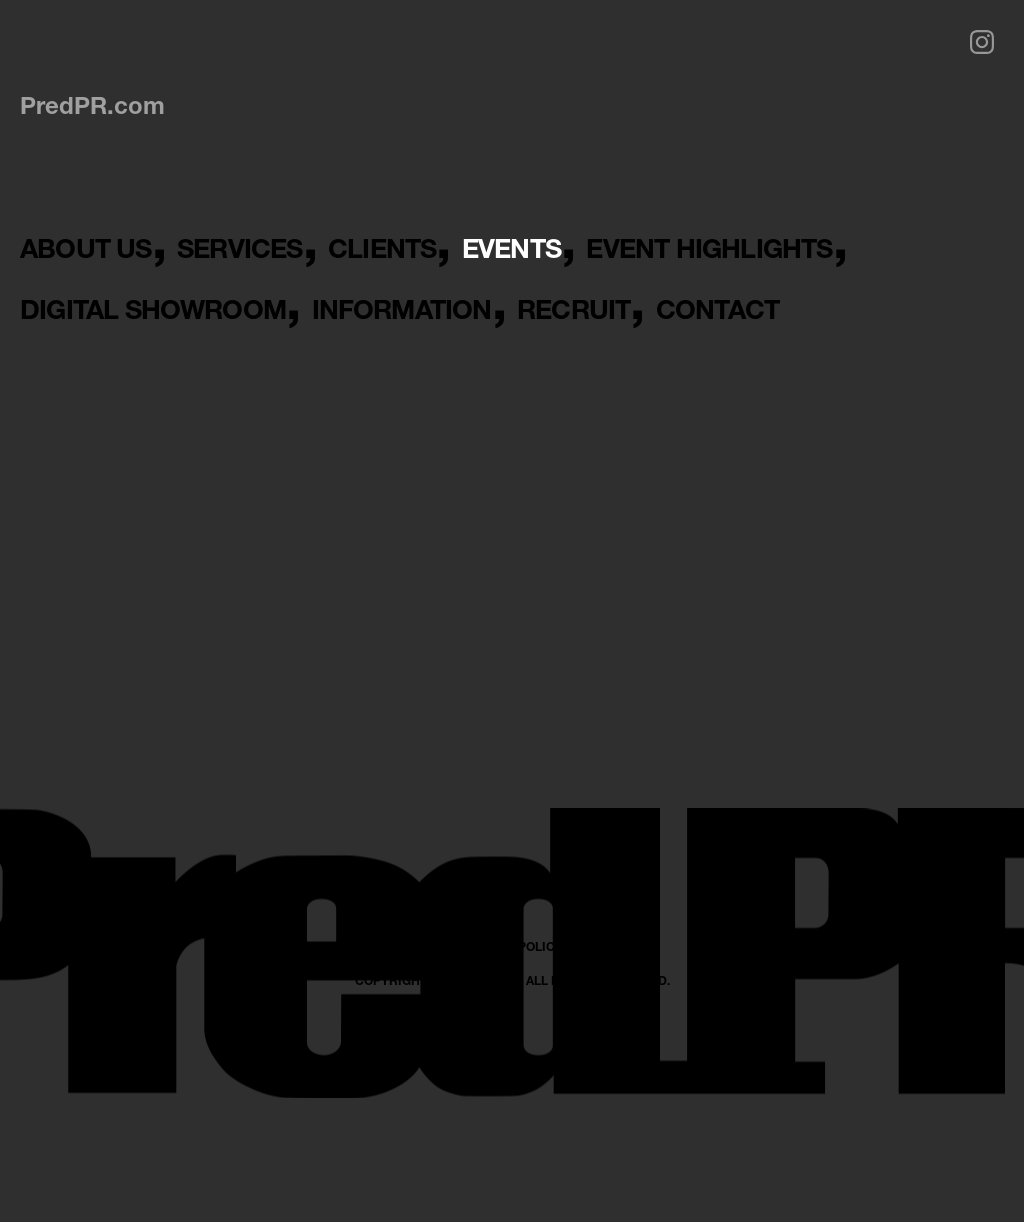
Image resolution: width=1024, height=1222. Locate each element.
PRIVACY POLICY (512, 1128)
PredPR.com (92, 105)
